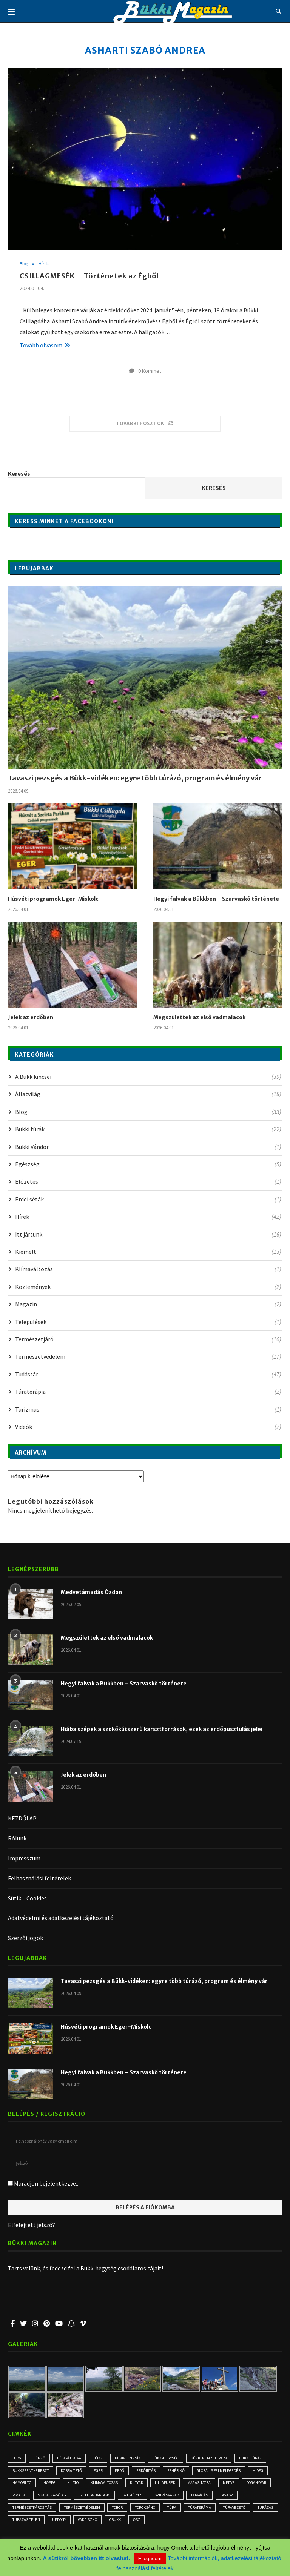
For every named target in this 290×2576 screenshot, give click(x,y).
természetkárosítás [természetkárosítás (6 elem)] (59, 2510)
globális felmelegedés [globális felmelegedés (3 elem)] (229, 2471)
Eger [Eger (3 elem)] (102, 2471)
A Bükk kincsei (148, 1077)
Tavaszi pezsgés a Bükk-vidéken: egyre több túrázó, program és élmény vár (135, 778)
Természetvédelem (148, 1357)
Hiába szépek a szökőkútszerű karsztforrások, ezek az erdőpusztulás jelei (161, 1729)
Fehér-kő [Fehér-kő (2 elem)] (184, 2471)
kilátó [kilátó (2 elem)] (102, 2484)
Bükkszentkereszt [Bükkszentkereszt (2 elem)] (31, 2471)
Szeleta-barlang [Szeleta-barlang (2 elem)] (135, 2497)
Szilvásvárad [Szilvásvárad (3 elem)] (211, 2497)
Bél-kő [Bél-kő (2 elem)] (42, 2458)
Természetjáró (148, 1339)
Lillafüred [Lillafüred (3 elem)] (199, 2484)
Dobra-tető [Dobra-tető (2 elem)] (74, 2471)
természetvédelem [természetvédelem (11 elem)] (111, 2510)
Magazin (148, 1304)
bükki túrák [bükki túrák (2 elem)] (261, 2458)
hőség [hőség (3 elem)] (76, 2484)
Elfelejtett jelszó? (31, 2225)
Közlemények (148, 1287)
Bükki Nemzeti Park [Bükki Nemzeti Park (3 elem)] (219, 2458)
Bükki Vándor (148, 1147)
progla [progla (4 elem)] (55, 2497)
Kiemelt (148, 1251)
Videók (148, 1426)
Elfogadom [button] (150, 2558)
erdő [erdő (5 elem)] (125, 2471)
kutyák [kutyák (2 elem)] (169, 2484)
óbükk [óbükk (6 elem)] (186, 2522)
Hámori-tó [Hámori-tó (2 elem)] (47, 2484)
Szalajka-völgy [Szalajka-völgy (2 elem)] (90, 2497)
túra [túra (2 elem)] (207, 2510)
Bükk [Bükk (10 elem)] (103, 2458)
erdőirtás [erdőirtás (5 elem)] (152, 2471)
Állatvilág (148, 1094)
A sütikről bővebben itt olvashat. (87, 2558)
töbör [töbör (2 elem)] (149, 2510)
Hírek (45, 264)
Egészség (148, 1164)
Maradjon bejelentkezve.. (43, 2183)
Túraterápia (148, 1392)
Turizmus (148, 1409)
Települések (148, 1322)
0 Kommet (145, 370)
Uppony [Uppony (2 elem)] (126, 2522)
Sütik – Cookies (27, 1898)
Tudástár (148, 1374)
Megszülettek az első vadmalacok (199, 1017)
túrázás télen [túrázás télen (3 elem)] (92, 2522)
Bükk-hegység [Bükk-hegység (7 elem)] (174, 2458)
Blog (24, 264)
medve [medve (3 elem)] (265, 2484)
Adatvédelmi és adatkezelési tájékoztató (61, 1918)
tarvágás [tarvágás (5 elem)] (246, 2497)
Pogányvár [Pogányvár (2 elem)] (24, 2497)
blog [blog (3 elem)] (18, 2458)
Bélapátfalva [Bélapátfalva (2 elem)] (73, 2458)
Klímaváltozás (148, 1269)
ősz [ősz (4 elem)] (209, 2522)
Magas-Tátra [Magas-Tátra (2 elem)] (234, 2484)
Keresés (19, 473)
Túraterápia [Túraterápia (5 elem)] (236, 2510)
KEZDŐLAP (22, 1818)
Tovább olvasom (45, 345)
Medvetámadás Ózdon (91, 1592)
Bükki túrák (148, 1129)
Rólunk (17, 1838)
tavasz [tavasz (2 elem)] (19, 2510)
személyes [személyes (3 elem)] (175, 2497)
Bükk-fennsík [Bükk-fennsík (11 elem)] (134, 2458)
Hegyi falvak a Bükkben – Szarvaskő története (216, 899)
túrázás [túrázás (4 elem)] (57, 2522)
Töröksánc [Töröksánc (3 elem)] (179, 2510)
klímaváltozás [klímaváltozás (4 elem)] (135, 2484)
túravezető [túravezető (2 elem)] (24, 2522)
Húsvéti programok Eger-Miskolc (53, 899)
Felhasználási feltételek (39, 1878)
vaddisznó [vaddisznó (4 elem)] (157, 2522)
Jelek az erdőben (30, 1017)
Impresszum (24, 1858)
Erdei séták (148, 1199)
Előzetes (148, 1182)
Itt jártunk (148, 1234)
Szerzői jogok (25, 1938)
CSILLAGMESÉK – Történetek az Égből (89, 276)
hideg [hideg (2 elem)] (19, 2484)
